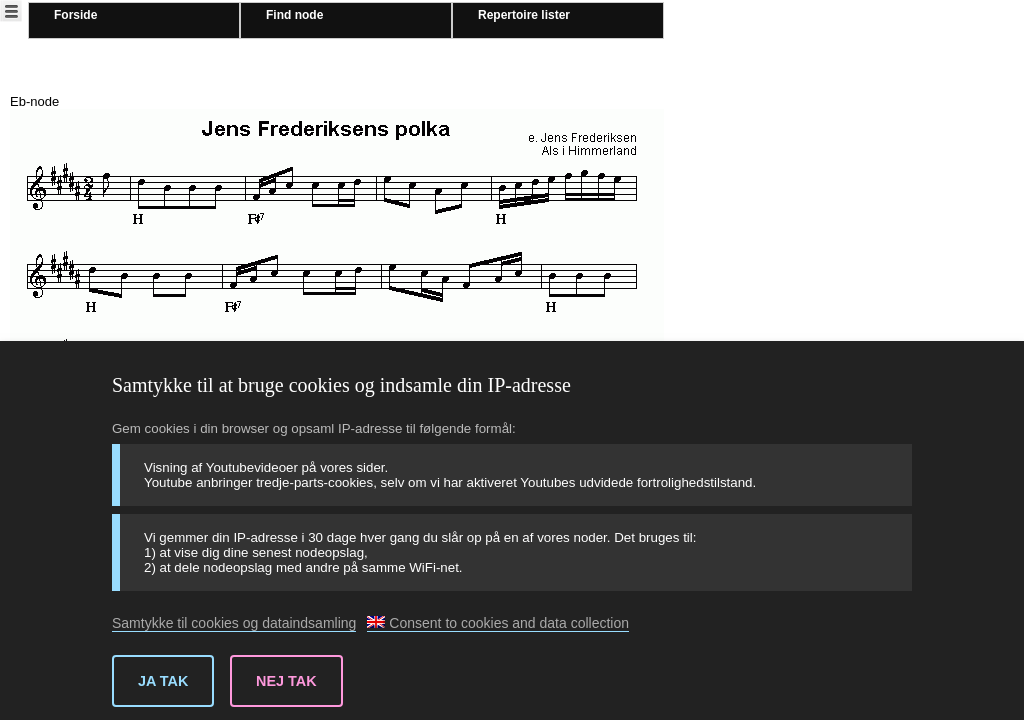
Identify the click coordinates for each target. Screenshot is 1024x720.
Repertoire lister (524, 15)
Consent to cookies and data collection (498, 623)
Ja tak (163, 681)
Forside (75, 15)
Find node (294, 15)
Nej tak (286, 681)
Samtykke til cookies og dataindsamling (234, 623)
